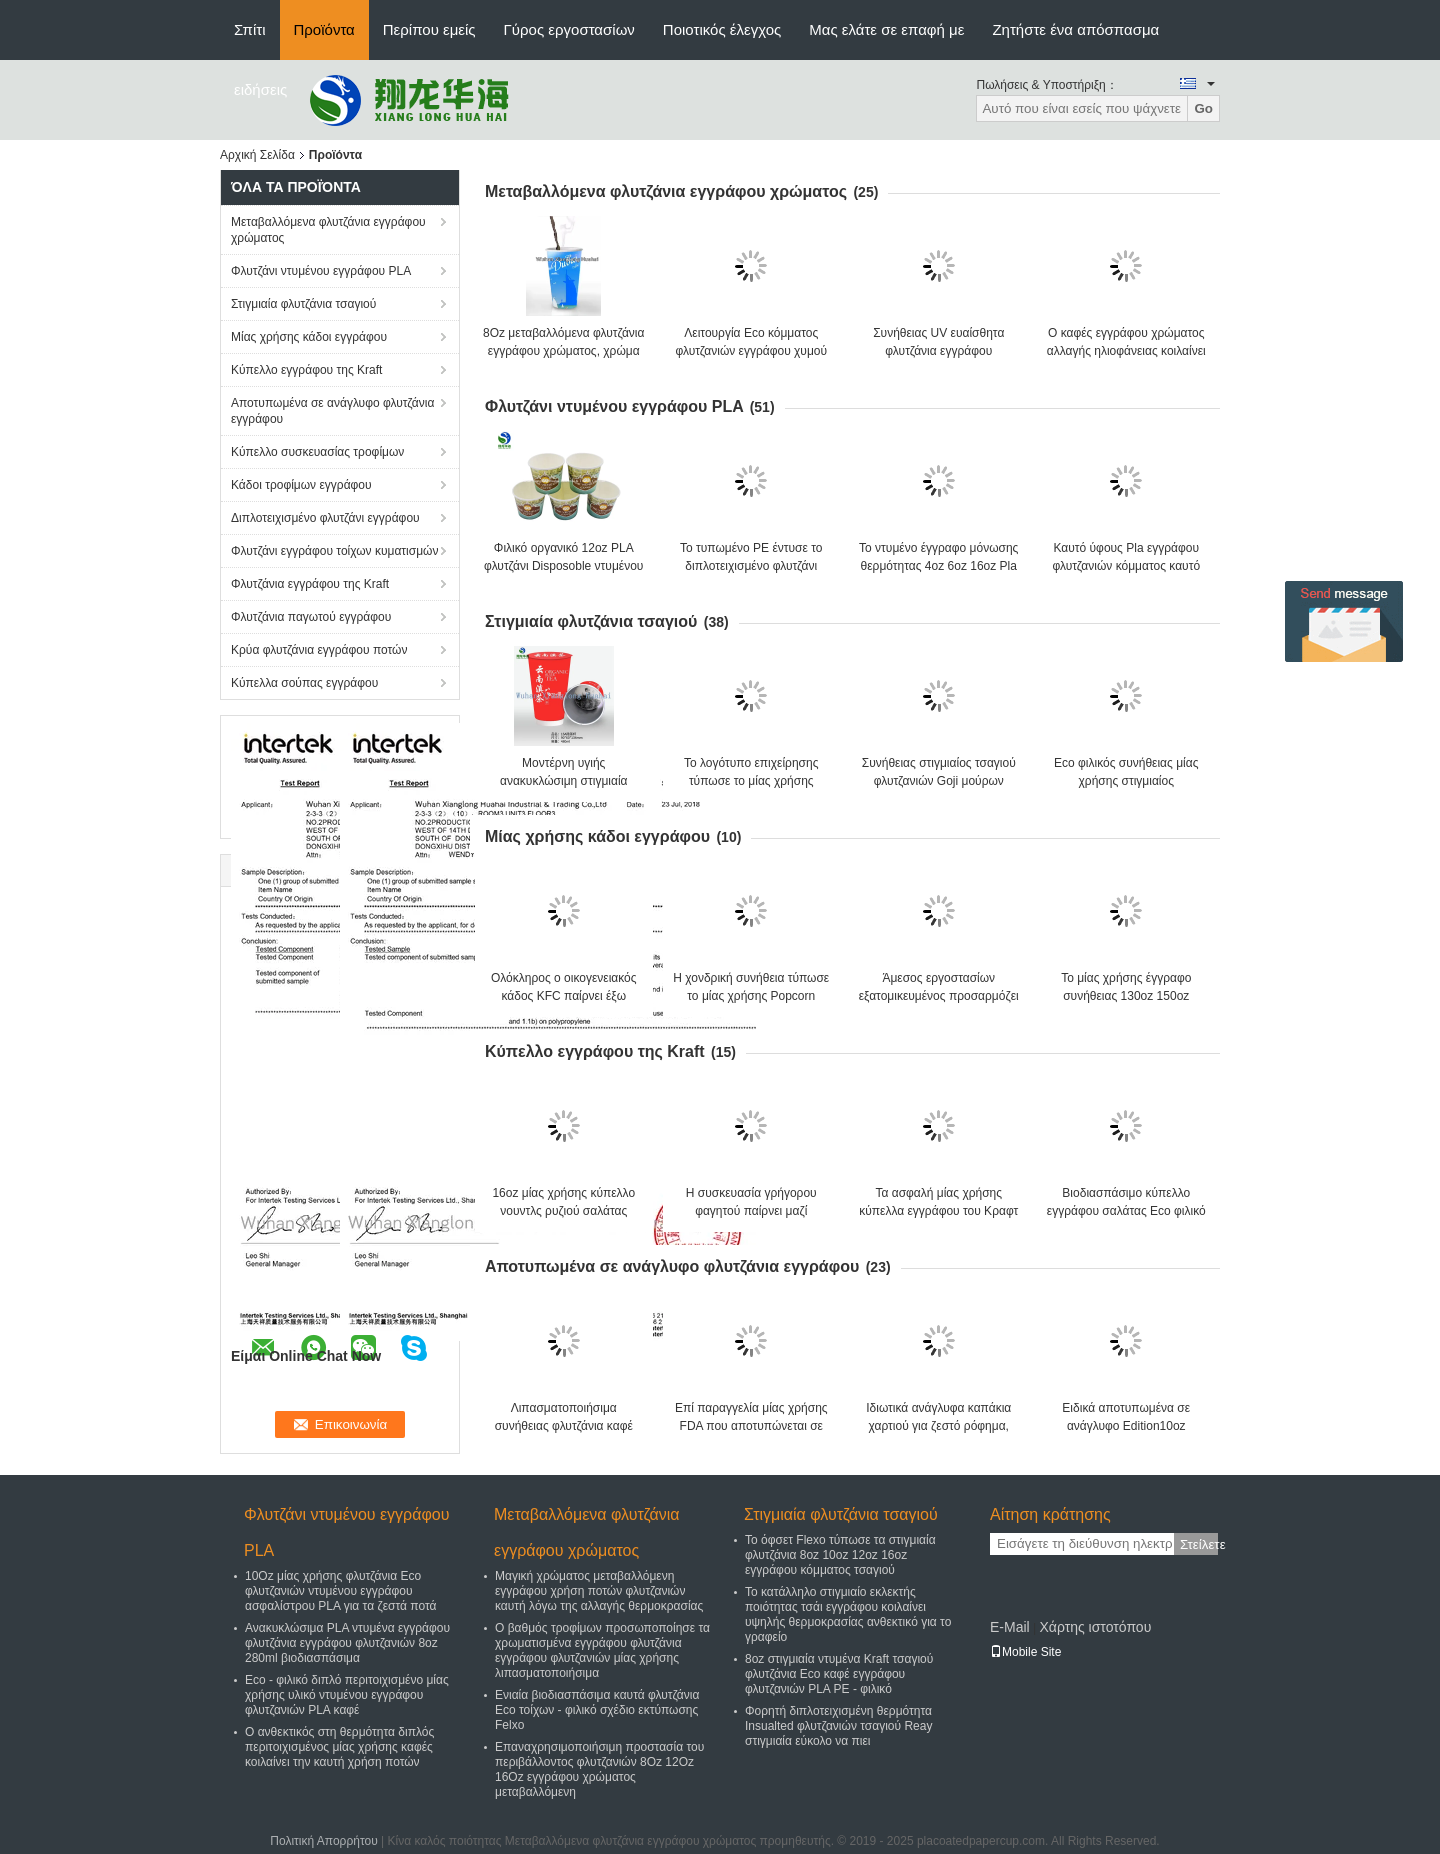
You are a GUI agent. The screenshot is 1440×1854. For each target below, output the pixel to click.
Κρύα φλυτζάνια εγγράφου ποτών (319, 650)
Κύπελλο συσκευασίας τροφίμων (317, 452)
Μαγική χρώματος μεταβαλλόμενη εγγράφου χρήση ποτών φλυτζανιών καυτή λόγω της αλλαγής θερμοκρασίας (599, 1591)
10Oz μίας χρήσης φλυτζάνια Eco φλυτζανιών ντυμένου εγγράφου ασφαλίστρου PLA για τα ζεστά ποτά (340, 1591)
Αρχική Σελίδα (257, 155)
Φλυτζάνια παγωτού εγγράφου (311, 617)
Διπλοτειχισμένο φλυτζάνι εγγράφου (325, 518)
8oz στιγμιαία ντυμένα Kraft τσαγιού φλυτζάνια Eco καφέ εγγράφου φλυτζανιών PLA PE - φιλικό (839, 1674)
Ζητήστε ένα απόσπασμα (1075, 29)
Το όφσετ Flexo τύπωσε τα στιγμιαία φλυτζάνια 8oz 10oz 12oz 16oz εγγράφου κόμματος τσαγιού (840, 1555)
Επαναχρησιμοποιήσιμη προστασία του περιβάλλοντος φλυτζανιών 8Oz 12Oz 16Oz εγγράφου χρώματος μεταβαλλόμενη (599, 1769)
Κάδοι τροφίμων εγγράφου (301, 485)
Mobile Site (1025, 1652)
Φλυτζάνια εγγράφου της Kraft (310, 584)
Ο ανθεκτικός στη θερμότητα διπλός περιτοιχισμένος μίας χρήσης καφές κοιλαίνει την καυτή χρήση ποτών (339, 1747)
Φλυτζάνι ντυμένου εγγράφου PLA (321, 271)
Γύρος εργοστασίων (569, 29)
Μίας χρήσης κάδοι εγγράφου (309, 337)
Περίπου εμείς (429, 29)
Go (1203, 108)
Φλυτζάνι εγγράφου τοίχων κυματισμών (334, 551)
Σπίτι (250, 29)
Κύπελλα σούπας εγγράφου (304, 683)
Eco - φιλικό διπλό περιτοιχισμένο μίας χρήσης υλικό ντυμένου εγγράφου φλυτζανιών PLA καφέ (347, 1695)
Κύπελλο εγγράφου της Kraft (306, 370)
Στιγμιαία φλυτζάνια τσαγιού (303, 304)
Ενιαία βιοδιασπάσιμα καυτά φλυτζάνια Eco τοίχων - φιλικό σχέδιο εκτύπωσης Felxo (597, 1710)
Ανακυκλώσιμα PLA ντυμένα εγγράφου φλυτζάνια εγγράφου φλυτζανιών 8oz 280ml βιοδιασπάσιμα (347, 1643)
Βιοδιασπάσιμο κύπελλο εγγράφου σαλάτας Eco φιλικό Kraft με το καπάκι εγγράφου (1126, 1211)
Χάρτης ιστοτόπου (1095, 1627)
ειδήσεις (260, 89)
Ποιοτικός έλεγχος (722, 29)
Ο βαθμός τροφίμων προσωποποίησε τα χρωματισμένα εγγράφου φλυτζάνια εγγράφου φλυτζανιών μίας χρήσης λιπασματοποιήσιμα (602, 1650)
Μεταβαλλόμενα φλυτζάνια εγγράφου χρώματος (328, 230)
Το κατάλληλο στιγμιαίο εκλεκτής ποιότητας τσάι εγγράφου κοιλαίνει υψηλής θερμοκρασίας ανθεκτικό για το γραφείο (848, 1614)
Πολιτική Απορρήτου (323, 1841)
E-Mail (1010, 1627)
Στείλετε (1199, 1544)
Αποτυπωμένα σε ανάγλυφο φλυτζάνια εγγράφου (332, 411)
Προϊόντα (324, 29)
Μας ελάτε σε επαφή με (886, 29)
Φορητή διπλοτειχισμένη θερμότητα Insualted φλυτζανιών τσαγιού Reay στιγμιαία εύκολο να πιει (838, 1726)
